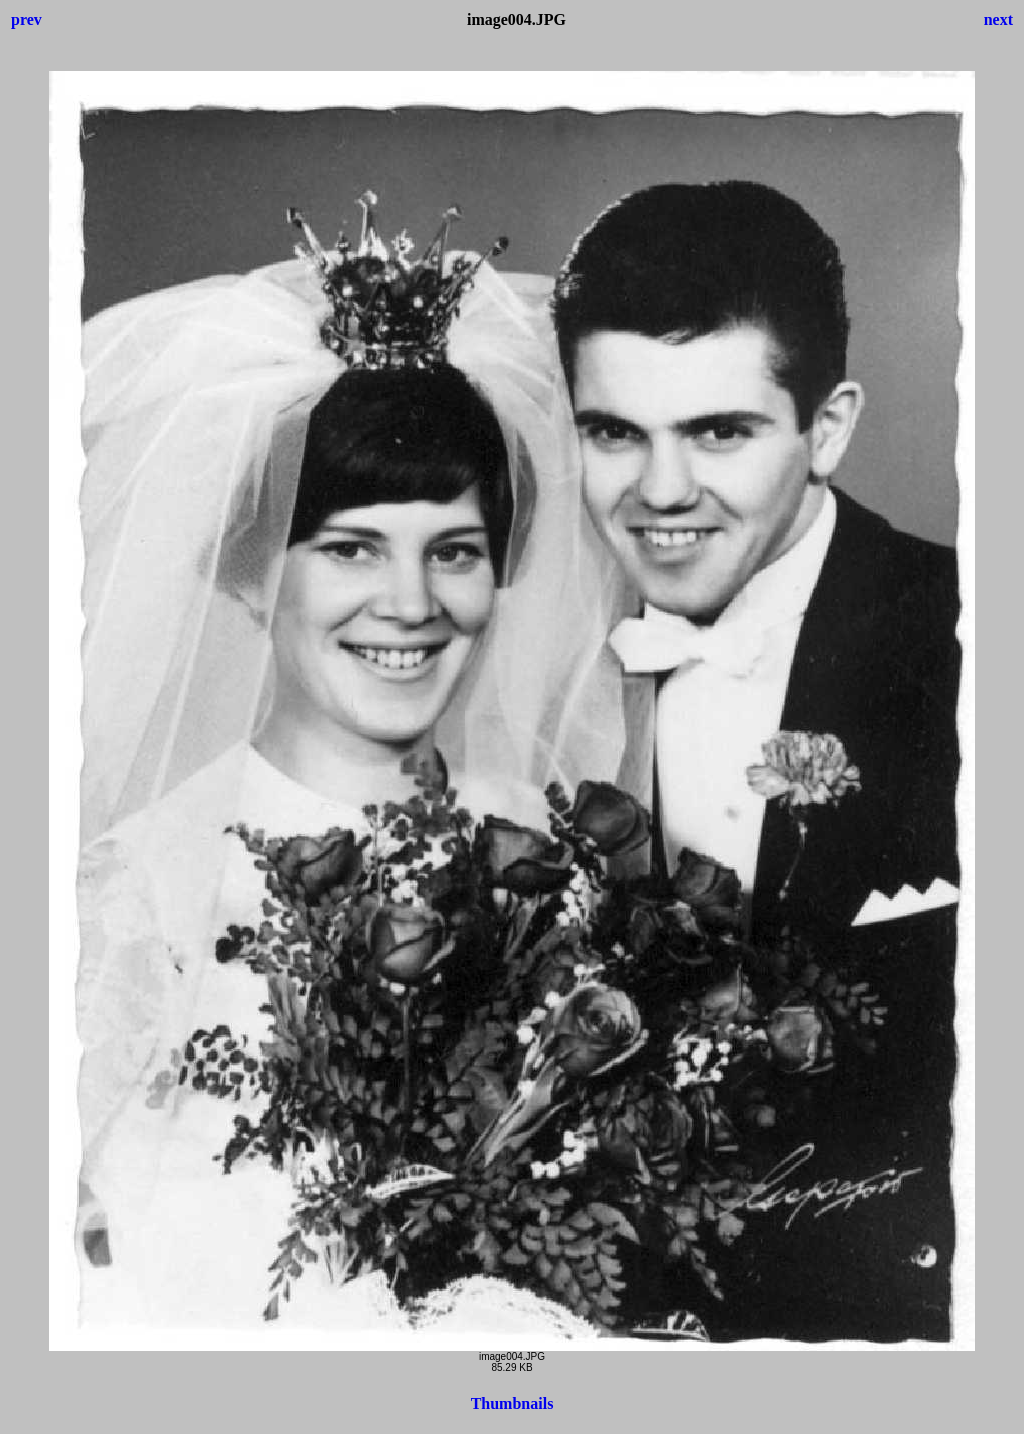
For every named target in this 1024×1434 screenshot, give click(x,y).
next (998, 19)
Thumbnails (512, 1403)
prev (26, 19)
